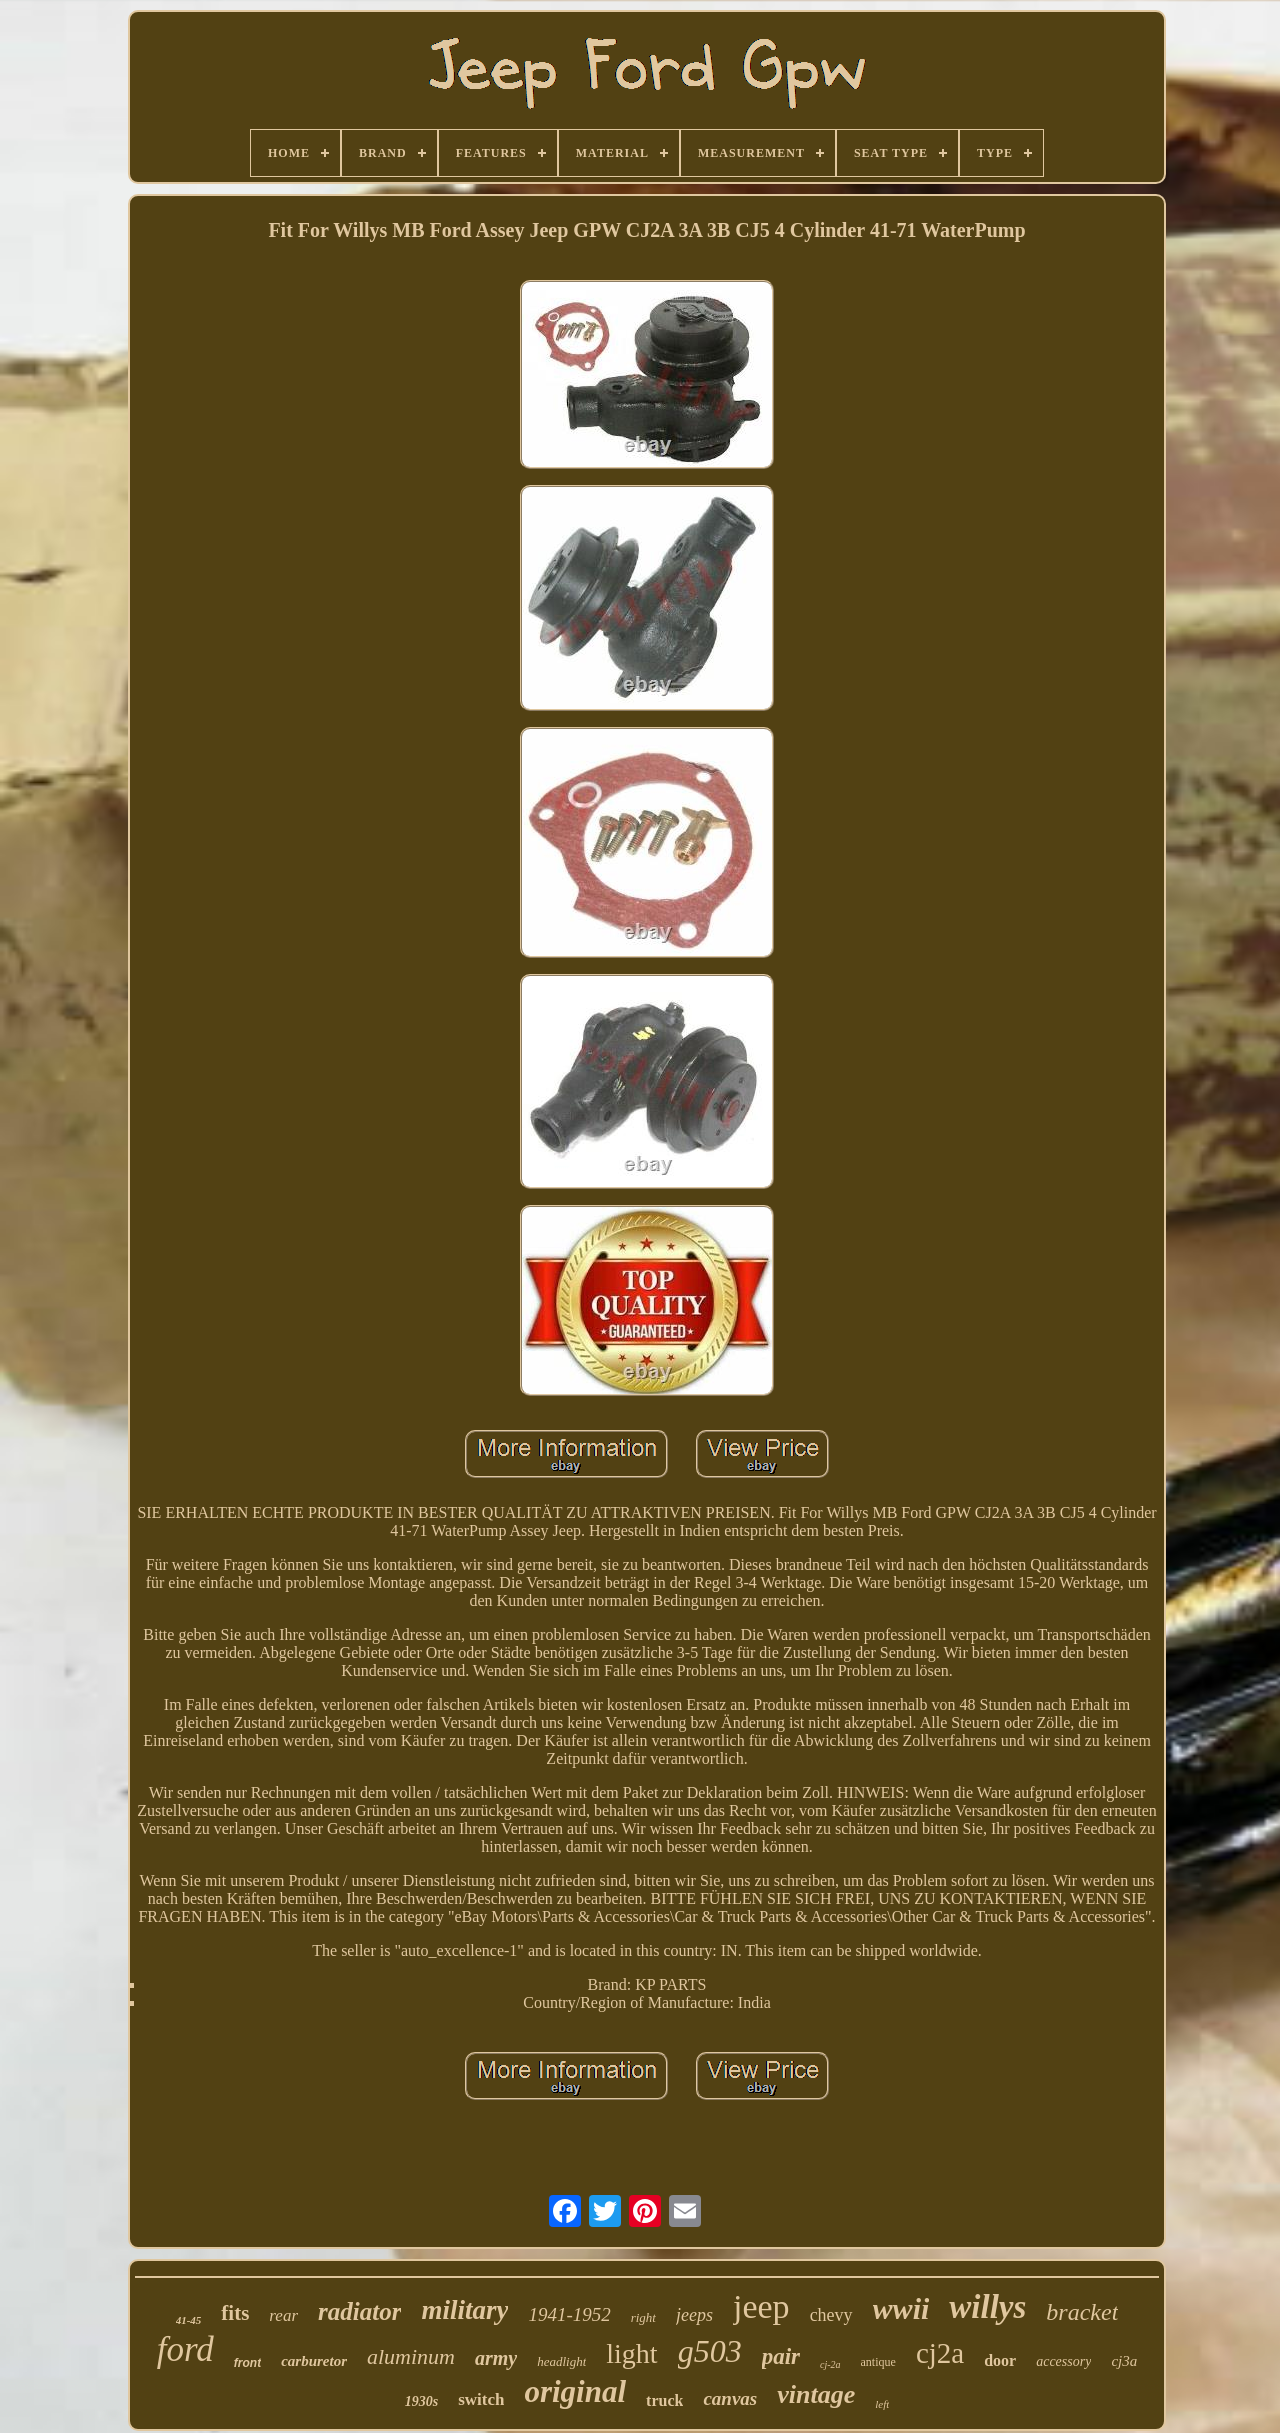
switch (481, 2399)
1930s (421, 2401)
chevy (831, 2315)
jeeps (694, 2315)
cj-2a (830, 2364)
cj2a (940, 2353)
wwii (901, 2308)
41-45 (189, 2320)
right (643, 2317)
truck (664, 2400)
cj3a (1124, 2361)
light (631, 2353)
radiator (359, 2311)
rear (283, 2315)
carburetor (314, 2361)
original (575, 2391)
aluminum (411, 2356)
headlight (561, 2361)
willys (987, 2307)
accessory (1063, 2361)
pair (781, 2356)
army (496, 2358)
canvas (730, 2398)
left (882, 2404)
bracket (1082, 2312)
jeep (761, 2306)
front (247, 2363)
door (1000, 2360)
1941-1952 (569, 2314)
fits (235, 2313)
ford (185, 2349)
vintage (816, 2394)
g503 (710, 2351)
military (464, 2310)
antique (878, 2362)
